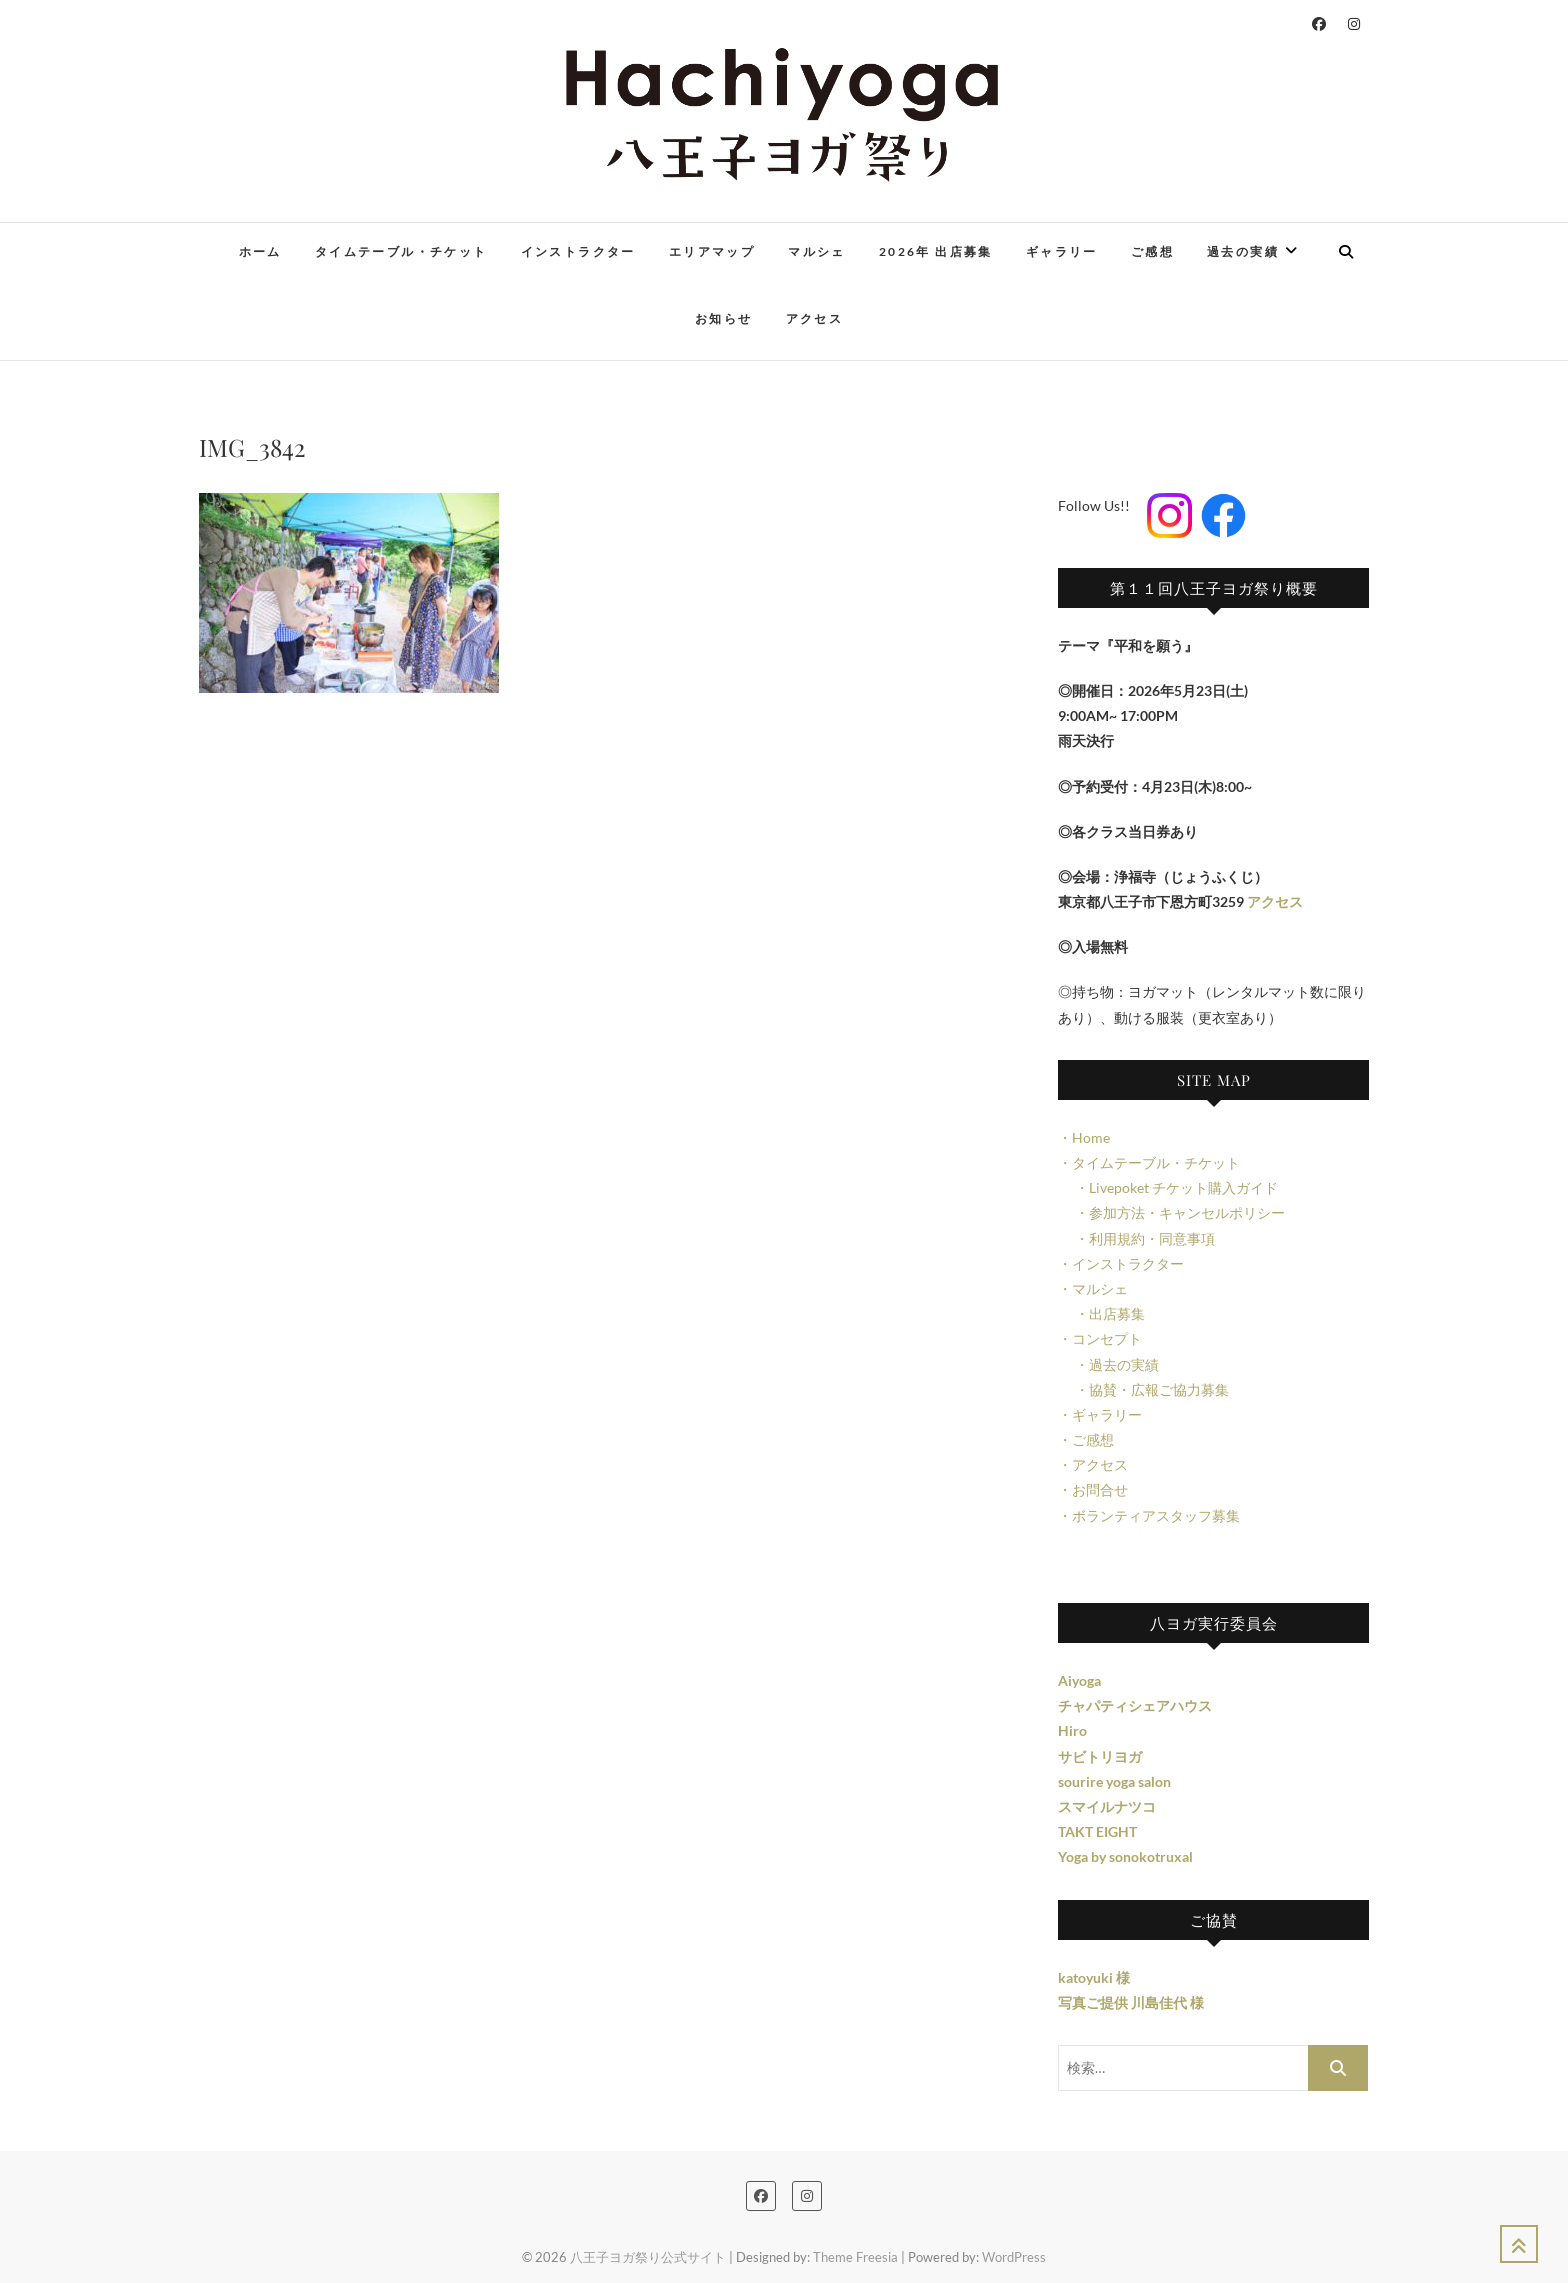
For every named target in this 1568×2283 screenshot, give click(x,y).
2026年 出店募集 (936, 251)
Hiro (1072, 1730)
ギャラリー (1062, 251)
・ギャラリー (1100, 1414)
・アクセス (1093, 1464)
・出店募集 (1101, 1313)
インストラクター (578, 251)
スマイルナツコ (1107, 1806)
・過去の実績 (1108, 1364)
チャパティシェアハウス (1135, 1705)
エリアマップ (712, 251)
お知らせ (724, 318)
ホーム (260, 251)
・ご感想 (1086, 1439)
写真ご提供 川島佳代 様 (1131, 2002)
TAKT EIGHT (1097, 1831)
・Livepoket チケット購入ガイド (1168, 1187)
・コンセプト (1100, 1338)
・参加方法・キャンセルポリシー (1171, 1212)
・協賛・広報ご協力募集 (1143, 1389)
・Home (1084, 1137)
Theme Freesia (855, 2257)
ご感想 (1152, 251)
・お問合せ (1093, 1489)
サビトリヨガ (1100, 1756)
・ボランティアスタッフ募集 (1149, 1515)
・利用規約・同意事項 (1136, 1238)
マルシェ (817, 251)
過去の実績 (1243, 251)
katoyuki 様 (1094, 1977)
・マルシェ (1093, 1288)
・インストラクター (1121, 1263)
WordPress (1014, 2257)
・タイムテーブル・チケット (1149, 1162)
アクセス (815, 318)
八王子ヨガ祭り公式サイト (648, 2257)
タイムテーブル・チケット (401, 251)
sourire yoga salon (1114, 1781)
